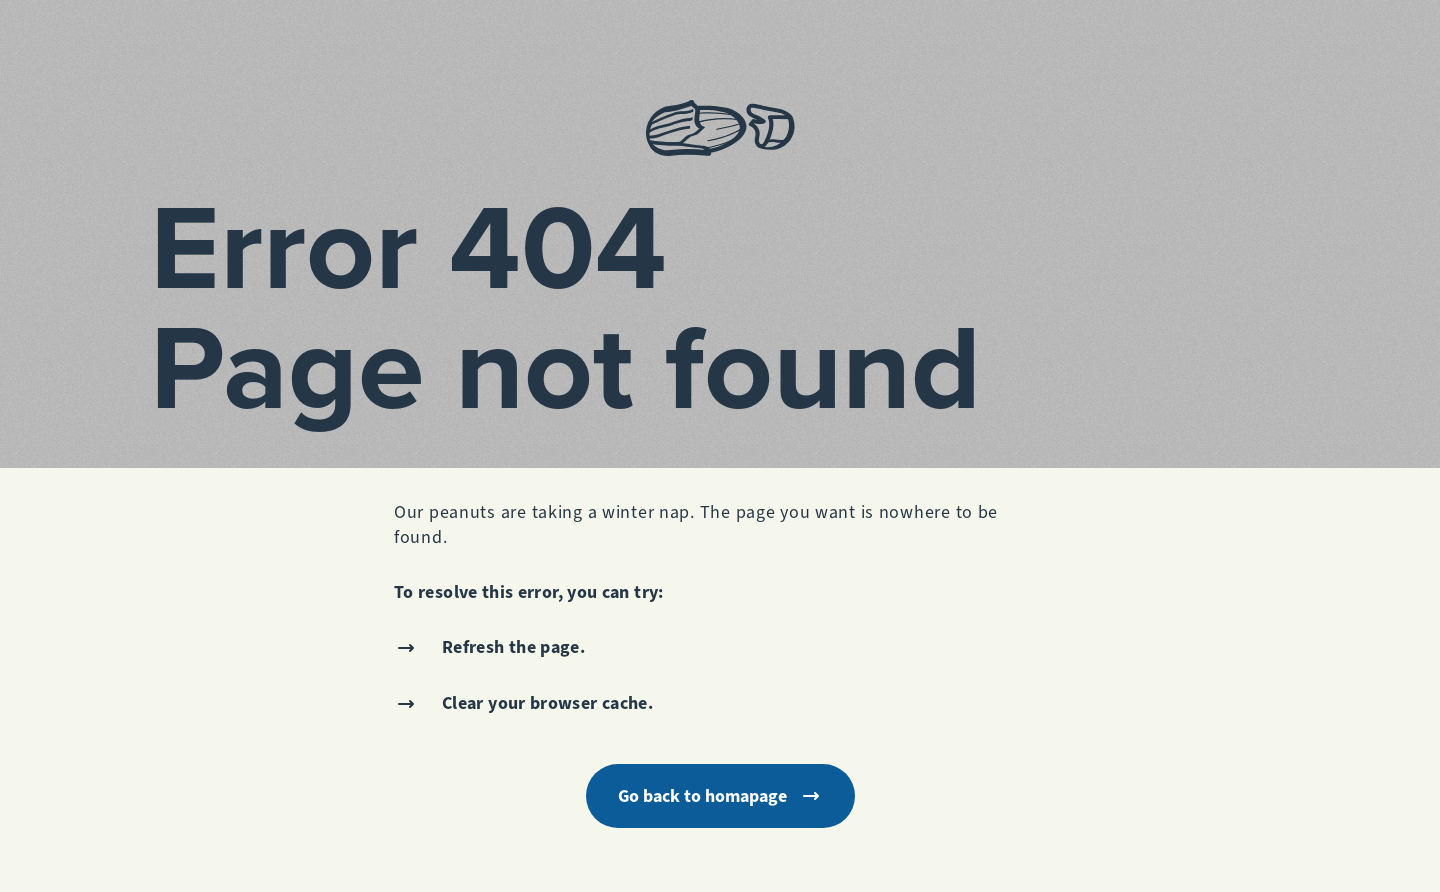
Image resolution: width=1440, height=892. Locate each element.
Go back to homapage (720, 796)
